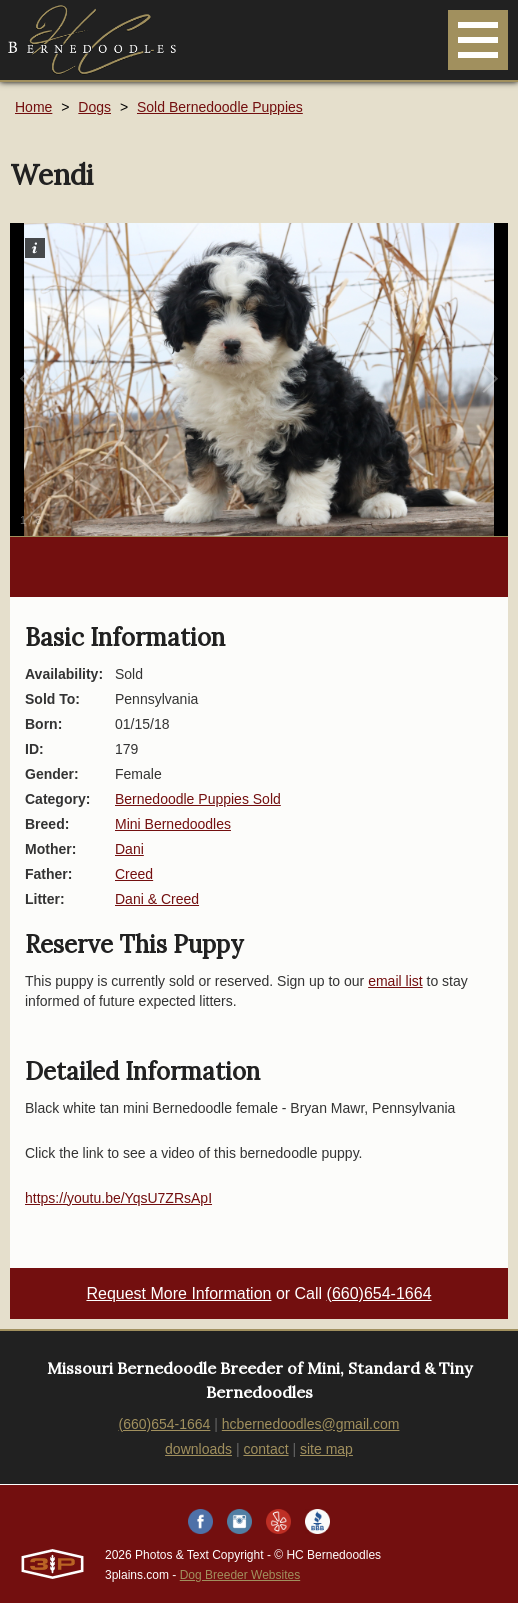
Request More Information (178, 1293)
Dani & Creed (157, 899)
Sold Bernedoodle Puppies (220, 107)
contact (265, 1449)
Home (33, 107)
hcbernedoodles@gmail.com (311, 1424)
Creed (134, 874)
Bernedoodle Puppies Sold (198, 799)
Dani (129, 849)
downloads (198, 1449)
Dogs (94, 107)
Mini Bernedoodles (173, 824)
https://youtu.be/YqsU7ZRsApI (118, 1198)
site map (326, 1449)
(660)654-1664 (379, 1293)
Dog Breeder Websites (240, 1575)
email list (395, 981)
